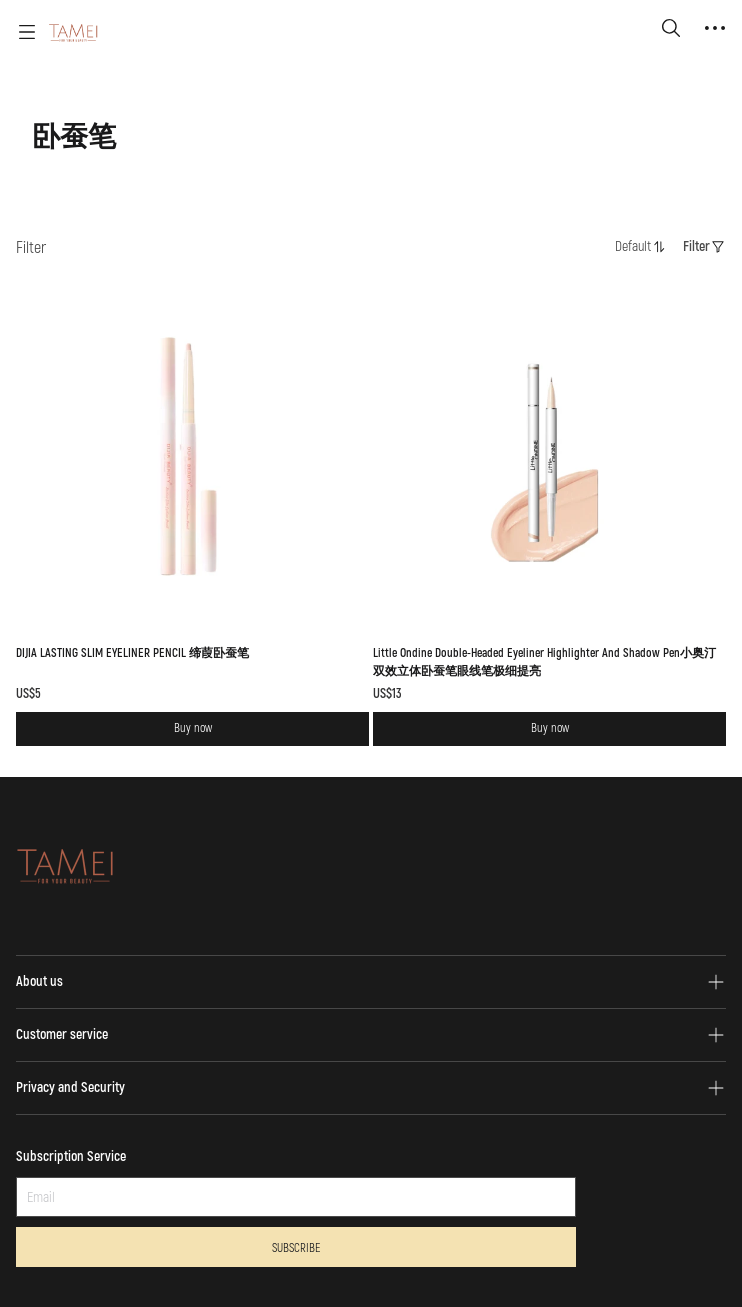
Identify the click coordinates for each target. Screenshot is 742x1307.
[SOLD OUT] (192, 494)
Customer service (62, 1034)
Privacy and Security (70, 1087)
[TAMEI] (73, 32)
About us (39, 981)
